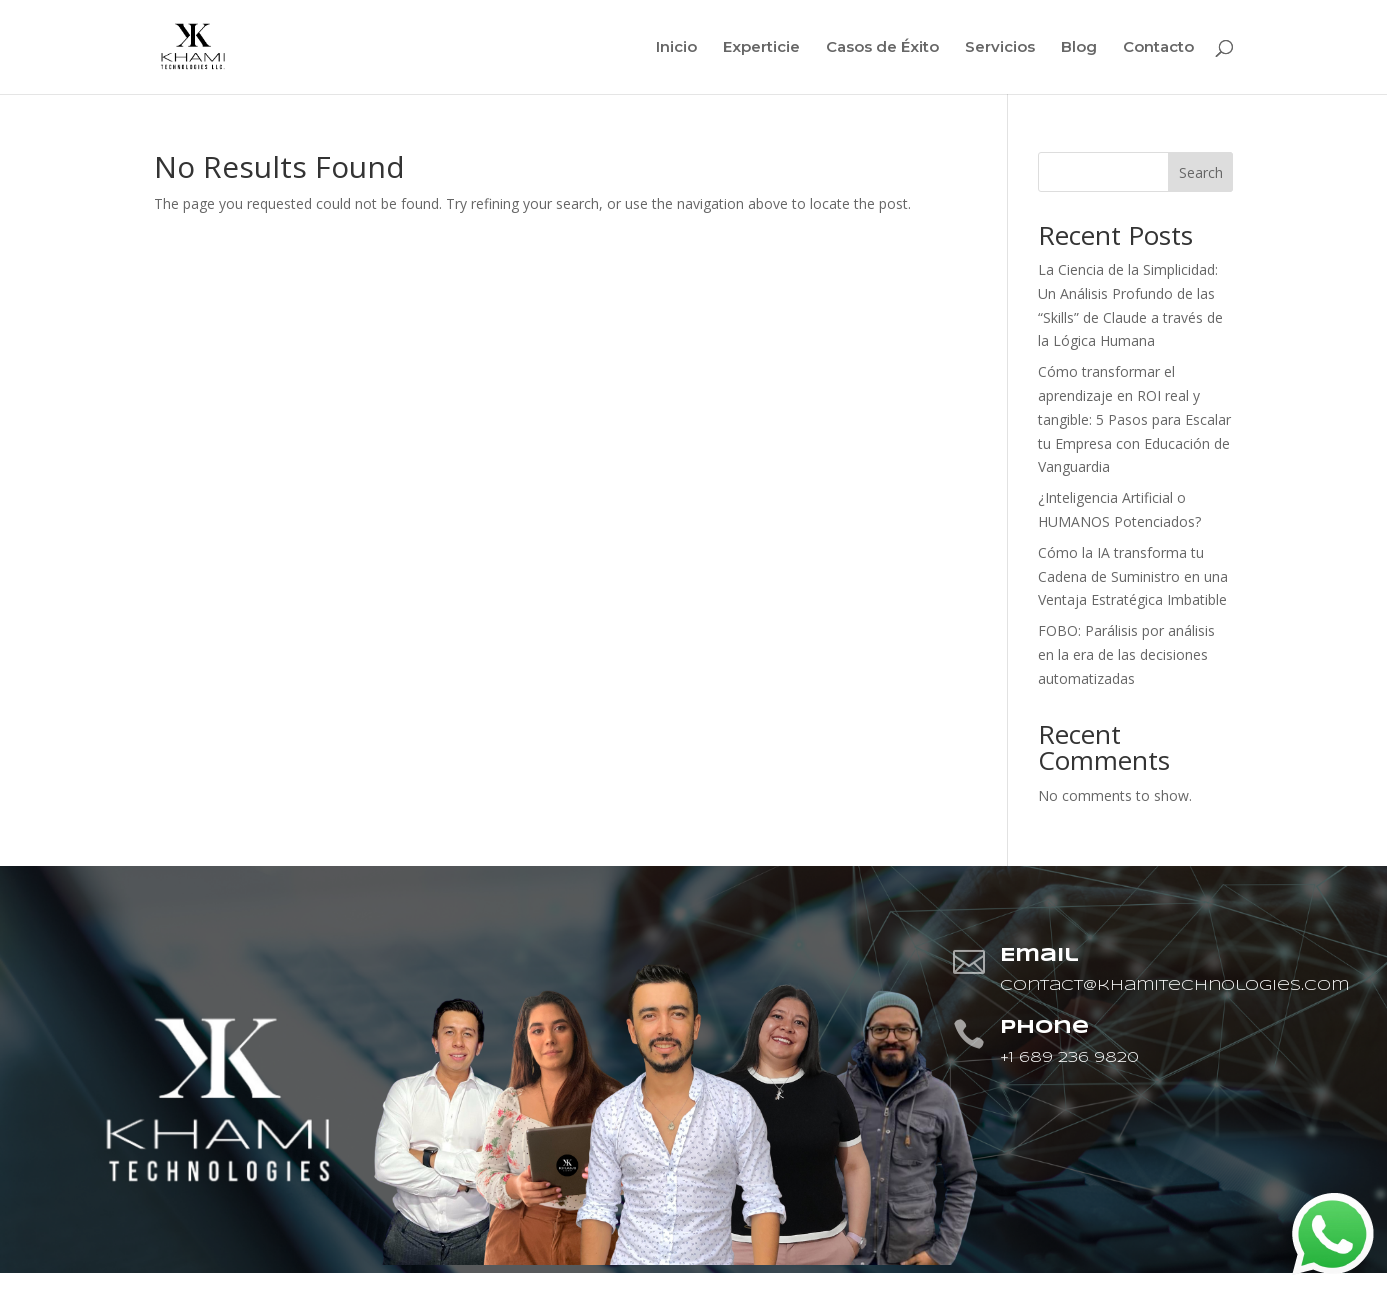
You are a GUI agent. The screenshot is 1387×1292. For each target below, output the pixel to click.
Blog (1079, 48)
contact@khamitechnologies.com (1174, 986)
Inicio (676, 48)
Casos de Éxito (882, 48)
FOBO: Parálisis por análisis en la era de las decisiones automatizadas (1126, 654)
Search (1201, 172)
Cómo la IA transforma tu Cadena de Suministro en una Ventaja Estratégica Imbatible (1133, 576)
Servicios (1000, 48)
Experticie (761, 48)
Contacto (1158, 48)
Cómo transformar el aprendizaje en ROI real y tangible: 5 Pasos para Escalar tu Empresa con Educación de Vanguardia (1134, 419)
